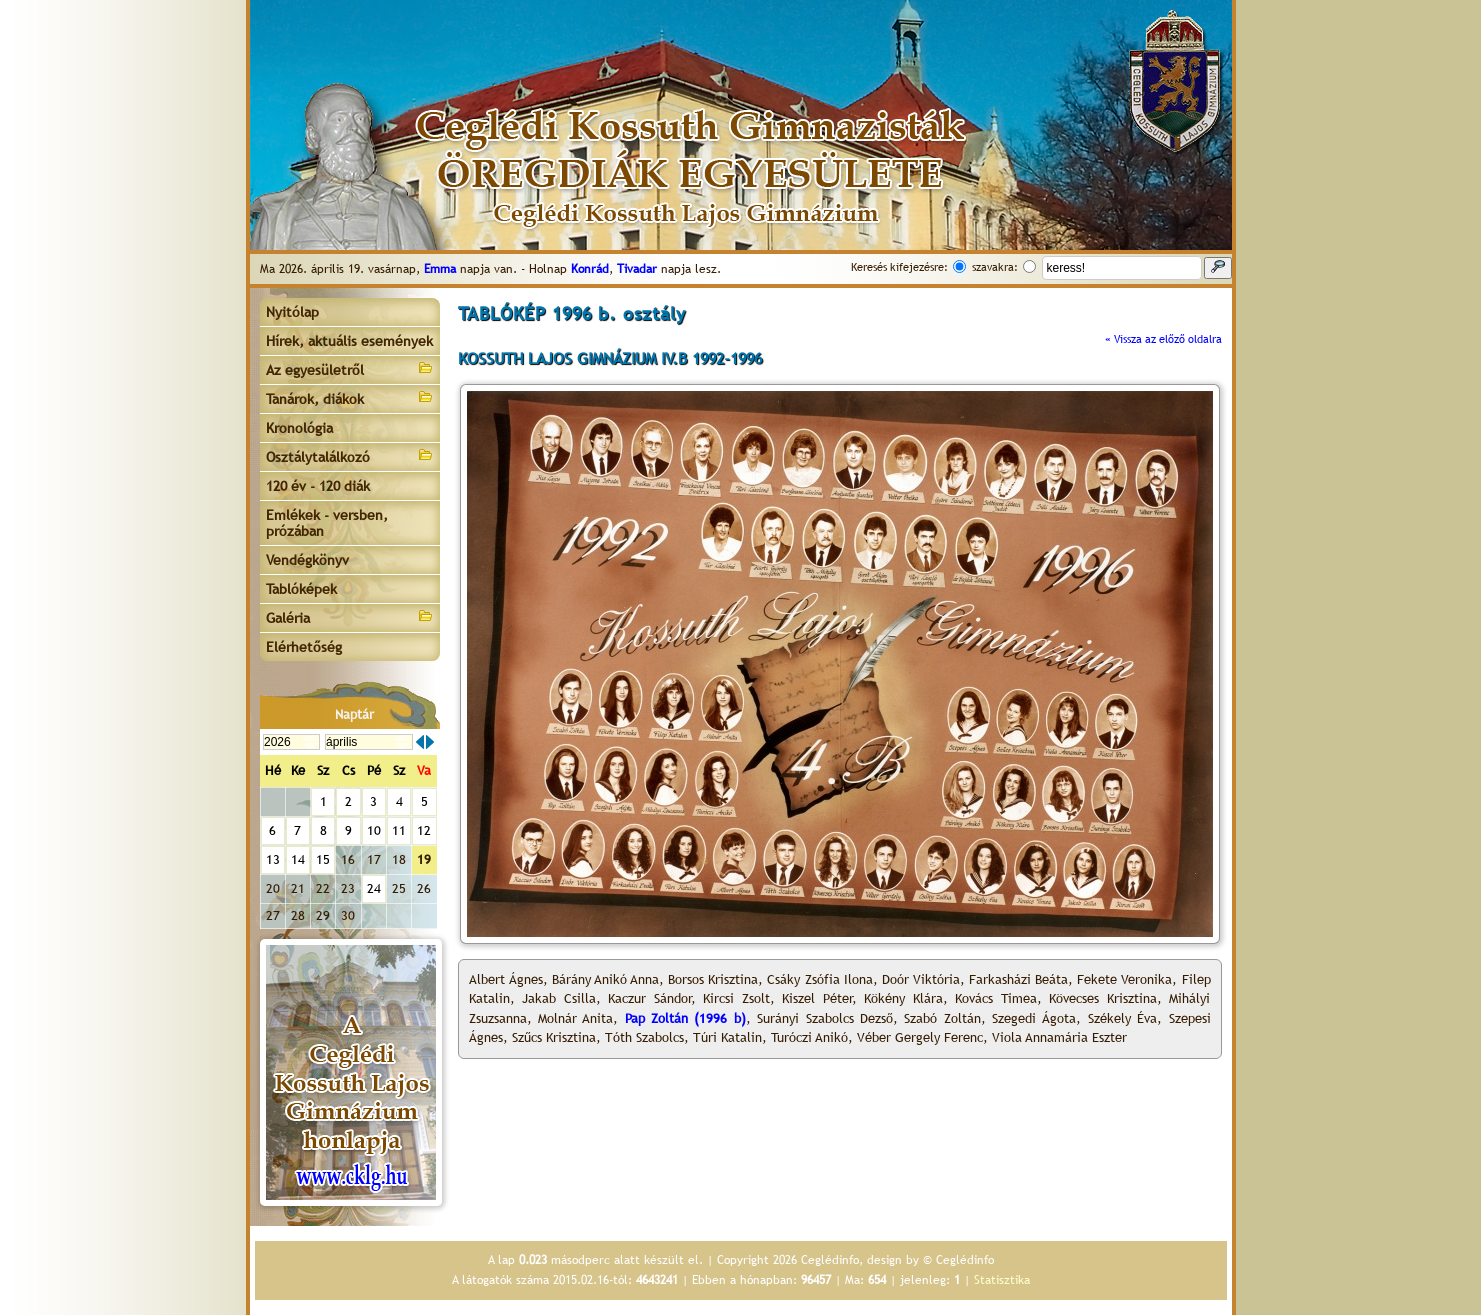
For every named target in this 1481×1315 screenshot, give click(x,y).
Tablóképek (301, 589)
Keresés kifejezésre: (899, 267)
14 (298, 859)
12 (424, 830)
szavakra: (995, 267)
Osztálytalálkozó (350, 455)
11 (399, 830)
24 (374, 888)
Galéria (350, 616)
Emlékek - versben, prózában (327, 523)
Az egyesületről (350, 368)
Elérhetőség (304, 647)
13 (273, 859)
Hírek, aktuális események (349, 341)
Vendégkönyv (307, 560)
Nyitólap (292, 312)
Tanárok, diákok (350, 397)
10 (374, 830)
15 (323, 859)
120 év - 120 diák (318, 486)
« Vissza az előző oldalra (1163, 339)
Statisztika (1002, 1280)
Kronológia (299, 428)
